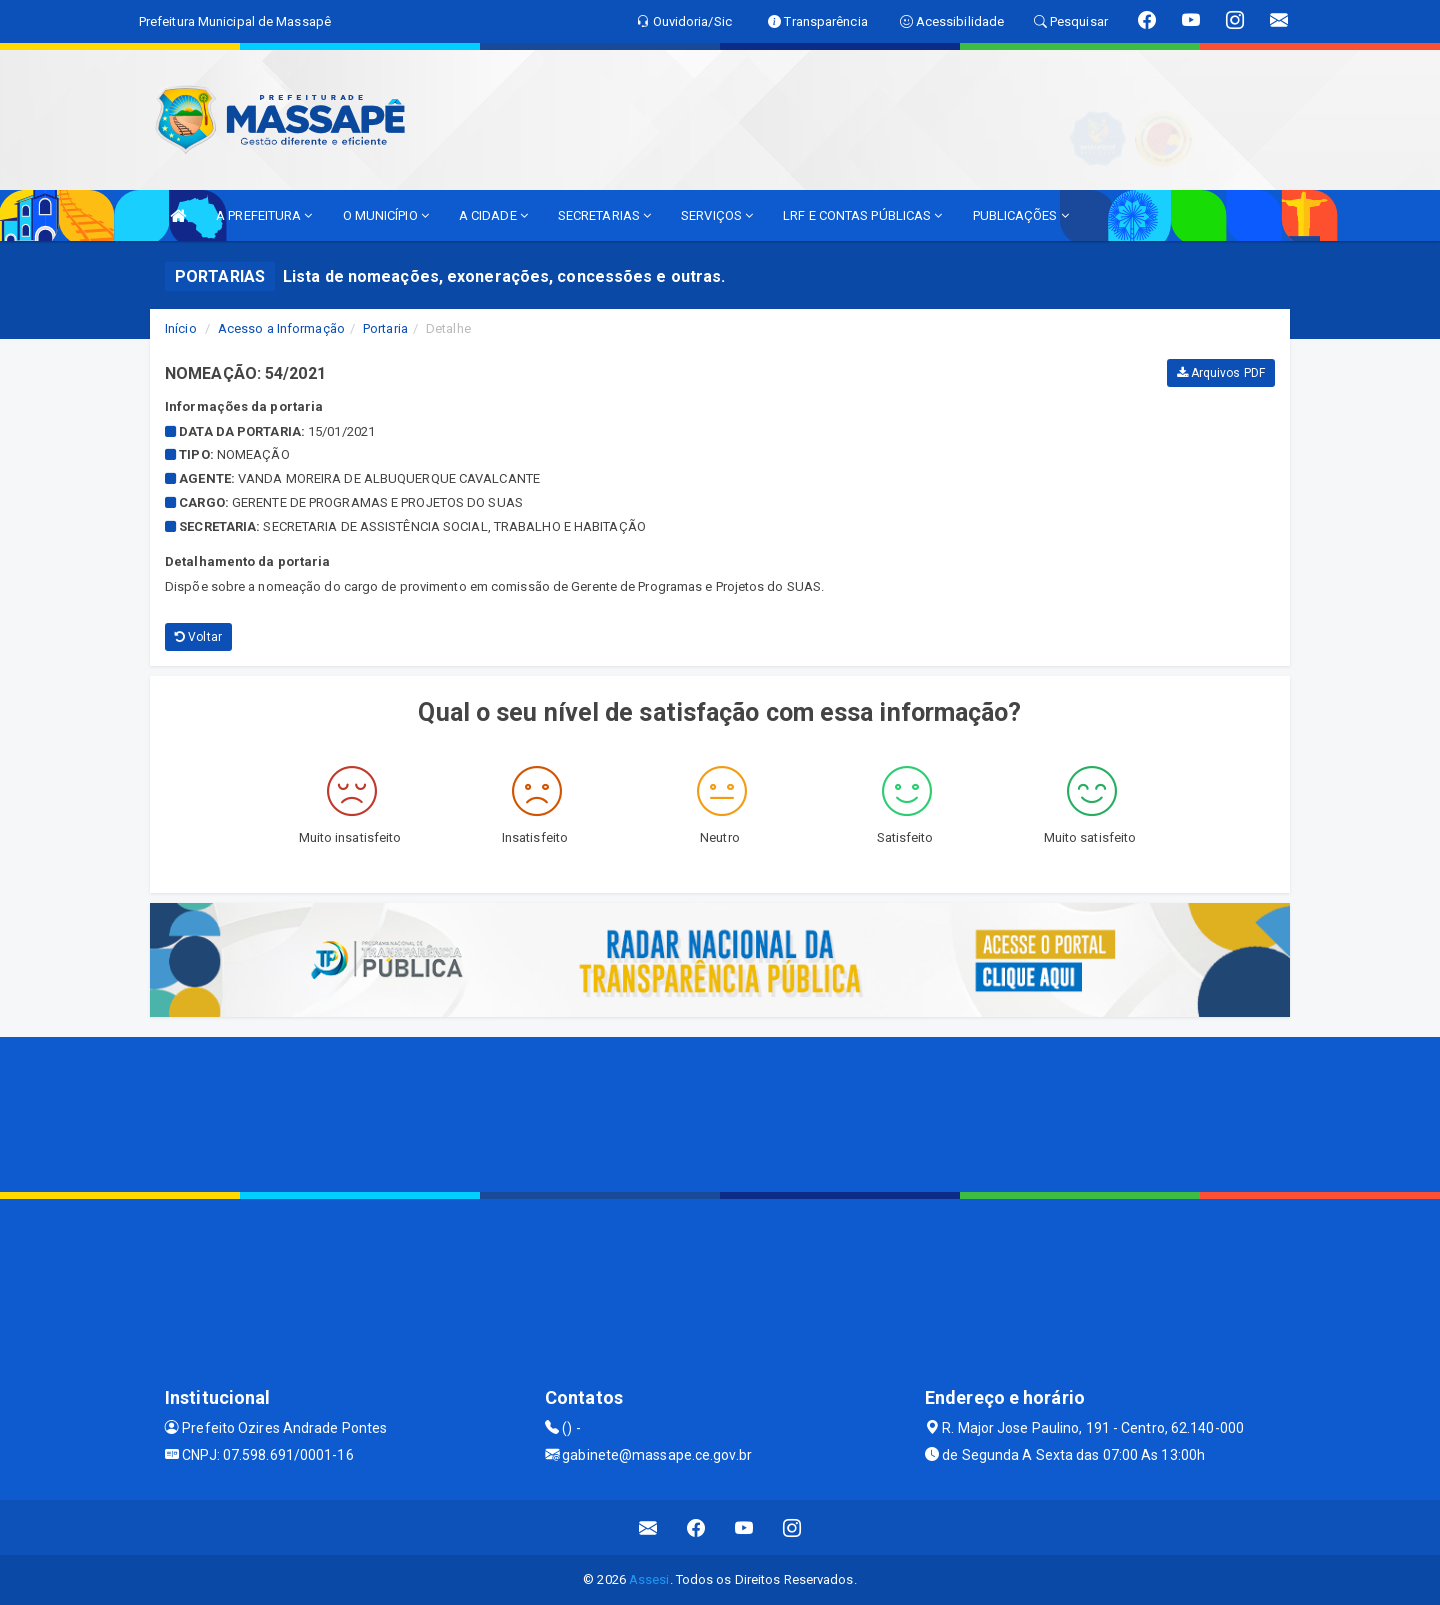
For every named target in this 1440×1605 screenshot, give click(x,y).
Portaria (385, 328)
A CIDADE (493, 215)
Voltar (198, 637)
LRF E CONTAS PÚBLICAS (862, 215)
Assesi (649, 1579)
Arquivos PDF (1221, 373)
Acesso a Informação (281, 328)
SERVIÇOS (717, 215)
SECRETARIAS (604, 215)
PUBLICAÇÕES (1021, 215)
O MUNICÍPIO (386, 215)
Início (181, 328)
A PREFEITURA (264, 215)
